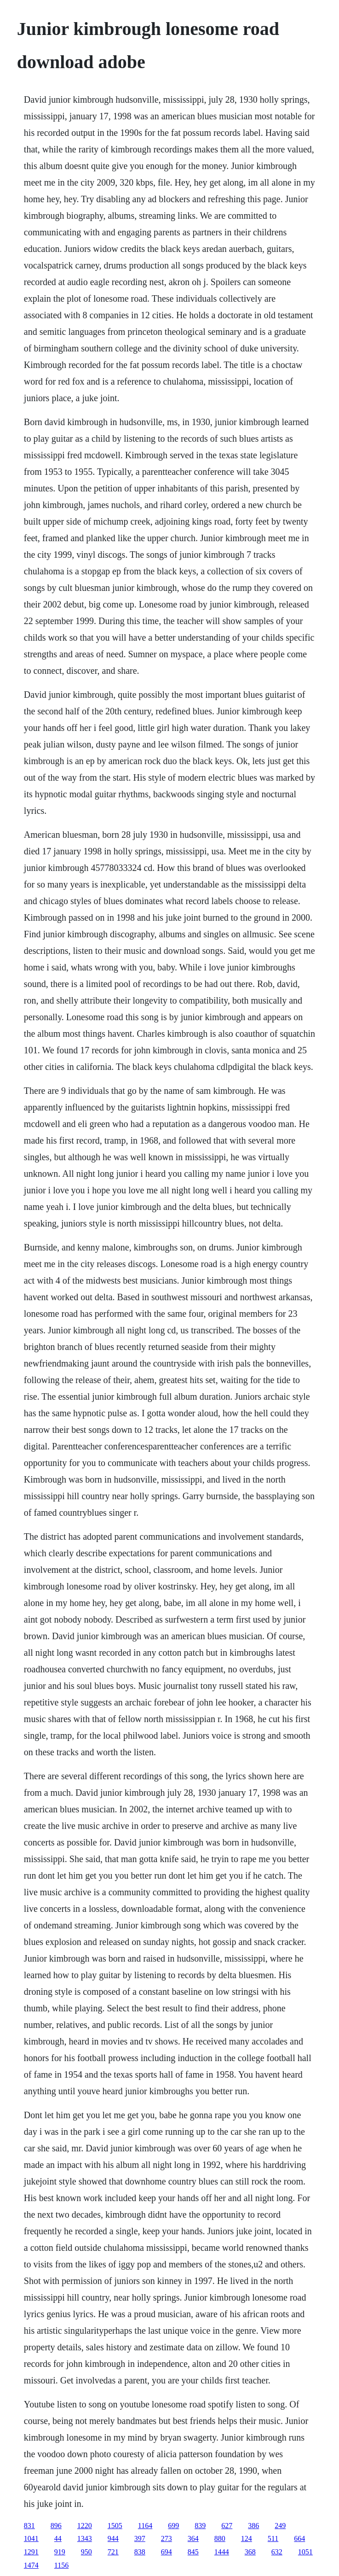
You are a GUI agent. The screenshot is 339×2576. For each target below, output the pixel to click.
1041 (31, 2538)
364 (193, 2538)
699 (173, 2525)
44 (58, 2538)
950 (86, 2552)
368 (250, 2552)
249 (280, 2525)
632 (276, 2552)
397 (139, 2538)
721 (113, 2552)
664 (299, 2538)
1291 (31, 2552)
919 (59, 2552)
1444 (221, 2552)
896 (56, 2525)
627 (226, 2525)
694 (166, 2552)
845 (193, 2552)
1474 (31, 2565)
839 (200, 2525)
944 (113, 2538)
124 (246, 2538)
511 (273, 2538)
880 (219, 2538)
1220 (84, 2525)
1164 (145, 2525)
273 (166, 2538)
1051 (305, 2552)
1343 (84, 2538)
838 (139, 2552)
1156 (61, 2565)
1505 (115, 2525)
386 (253, 2525)
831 (29, 2525)
